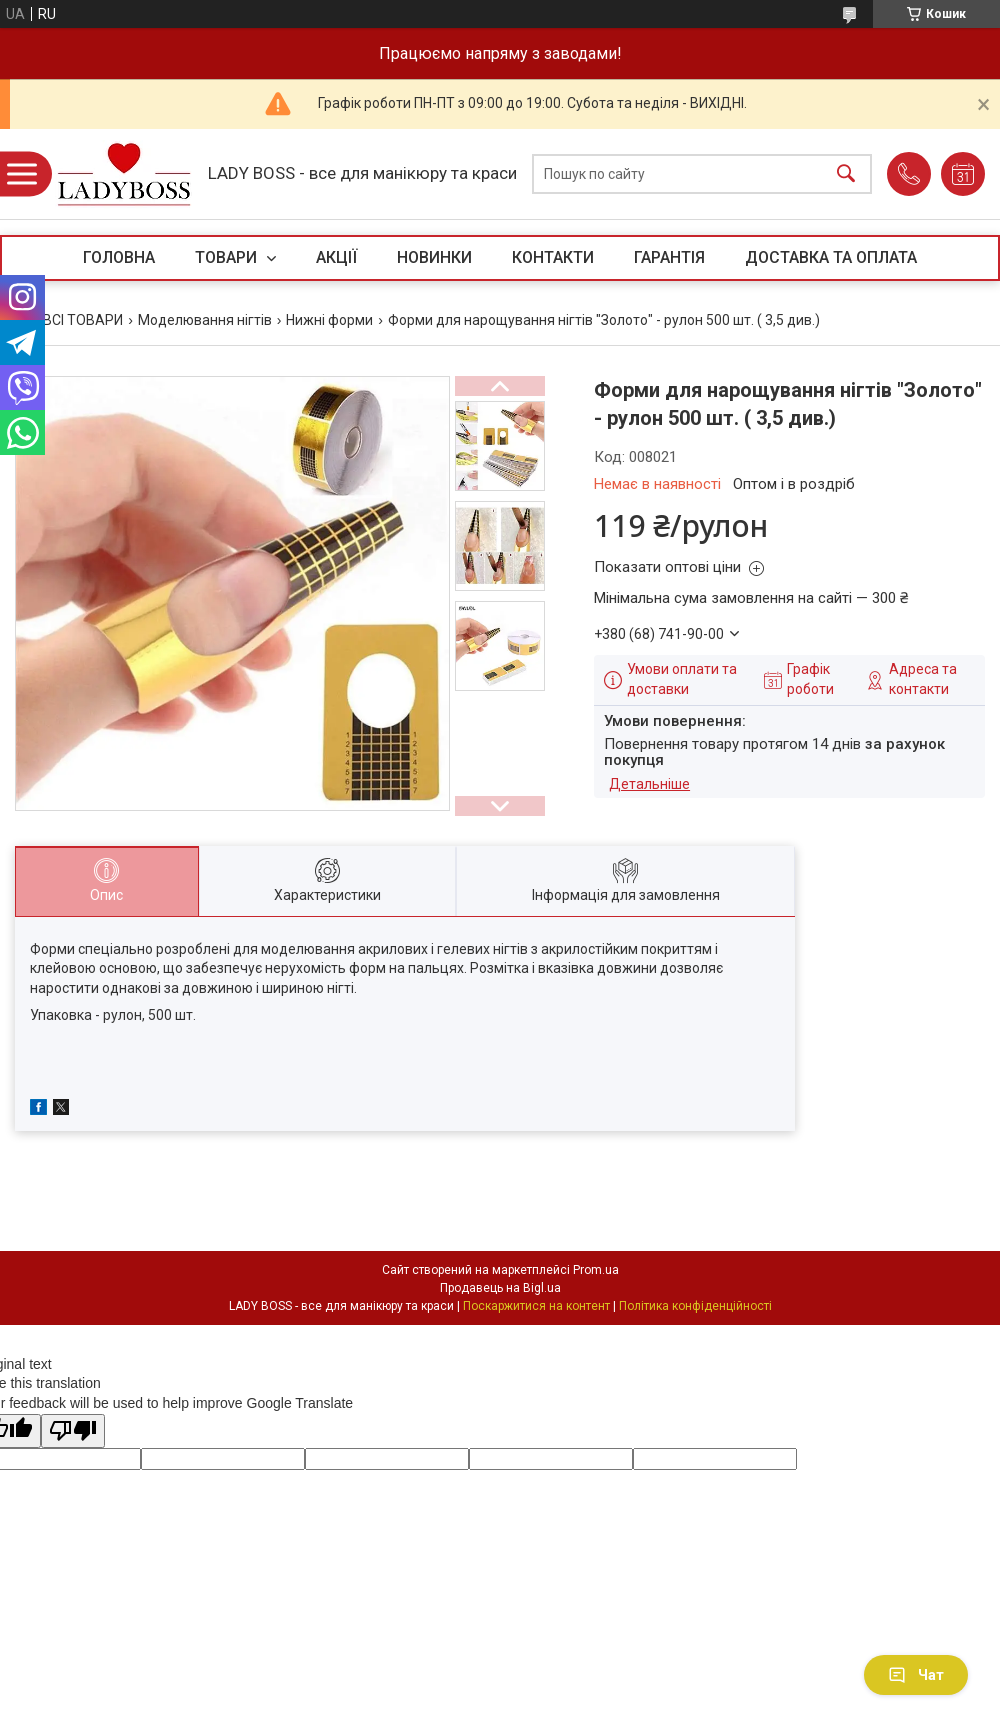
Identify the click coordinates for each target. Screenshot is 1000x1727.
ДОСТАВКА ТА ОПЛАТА (831, 257)
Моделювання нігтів (205, 320)
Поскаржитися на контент (536, 1306)
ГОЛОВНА (119, 257)
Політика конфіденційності (695, 1306)
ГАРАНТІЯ (669, 257)
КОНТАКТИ (553, 257)
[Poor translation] (73, 1431)
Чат (916, 1675)
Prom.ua (596, 1270)
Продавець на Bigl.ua (500, 1288)
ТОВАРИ (228, 257)
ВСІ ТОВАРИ (83, 320)
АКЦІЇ (336, 257)
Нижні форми (329, 320)
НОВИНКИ (434, 257)
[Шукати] (846, 174)
